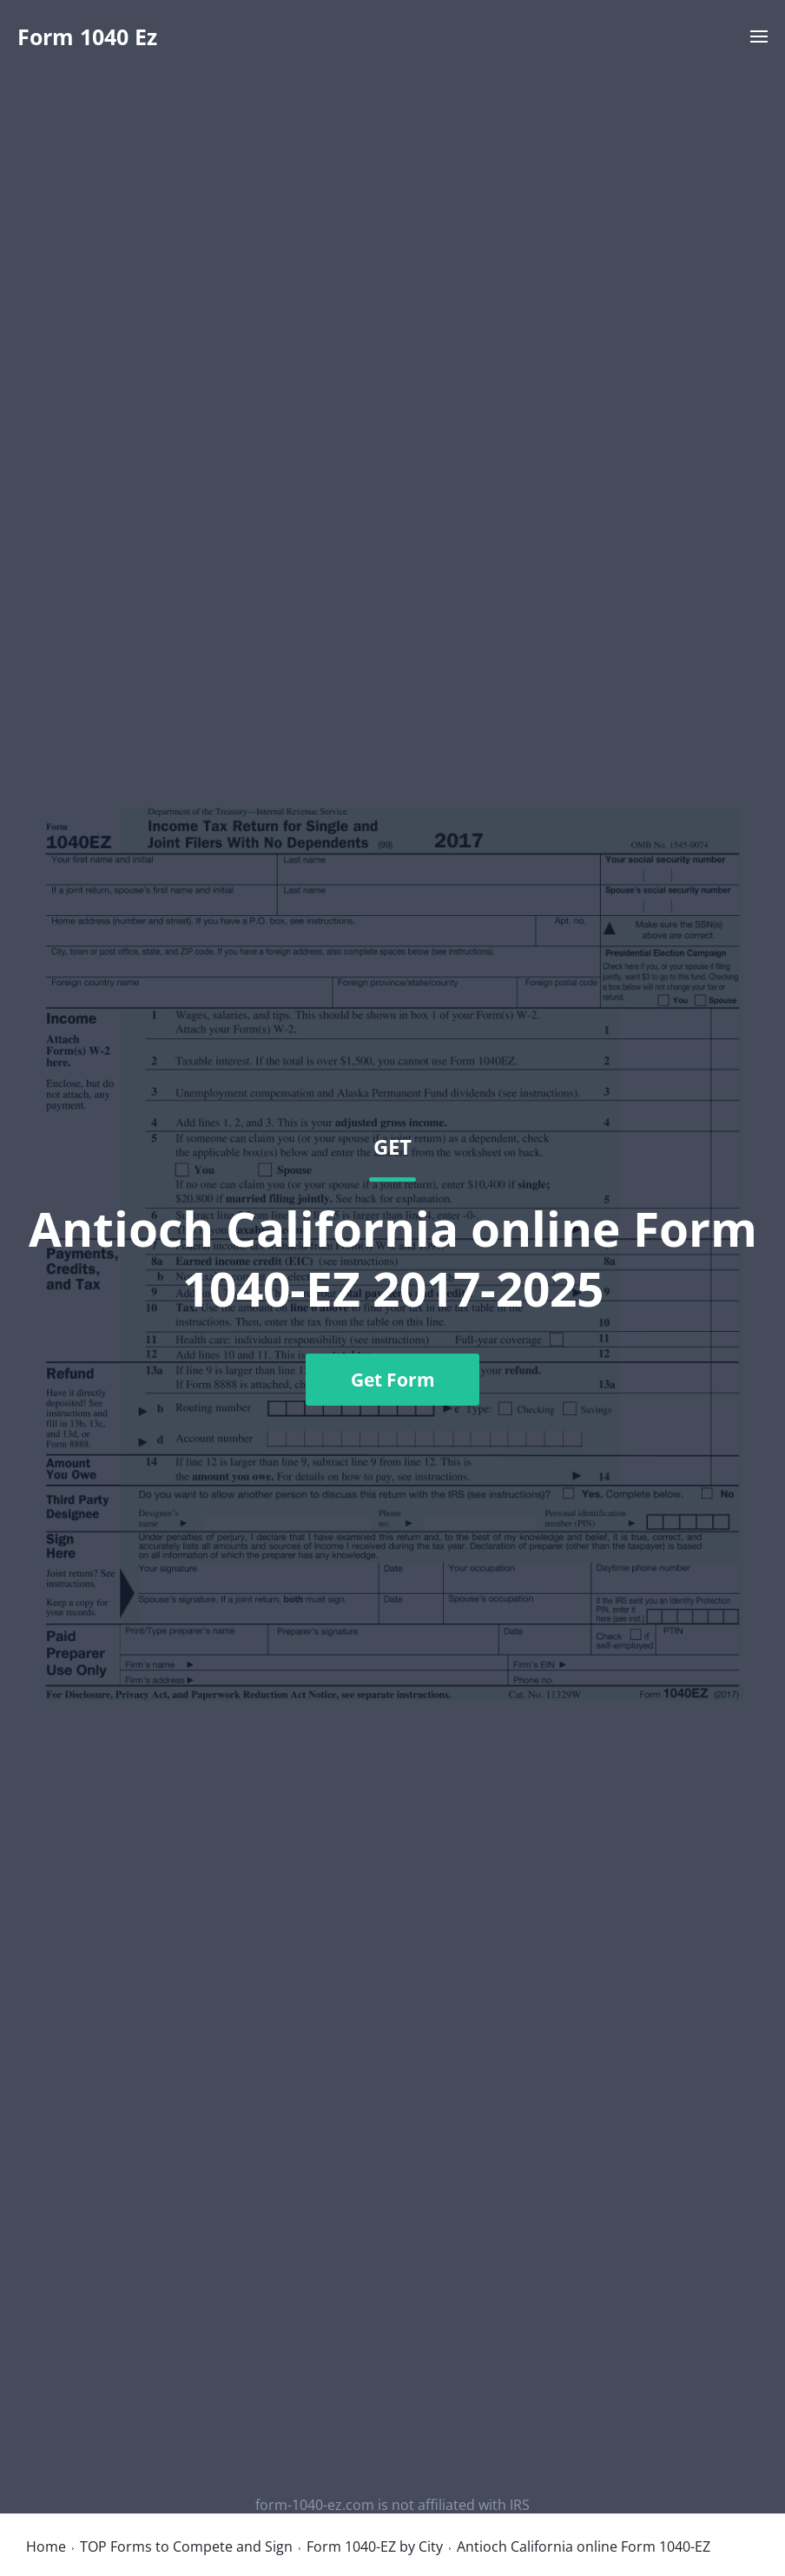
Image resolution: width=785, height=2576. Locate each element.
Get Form (393, 1379)
